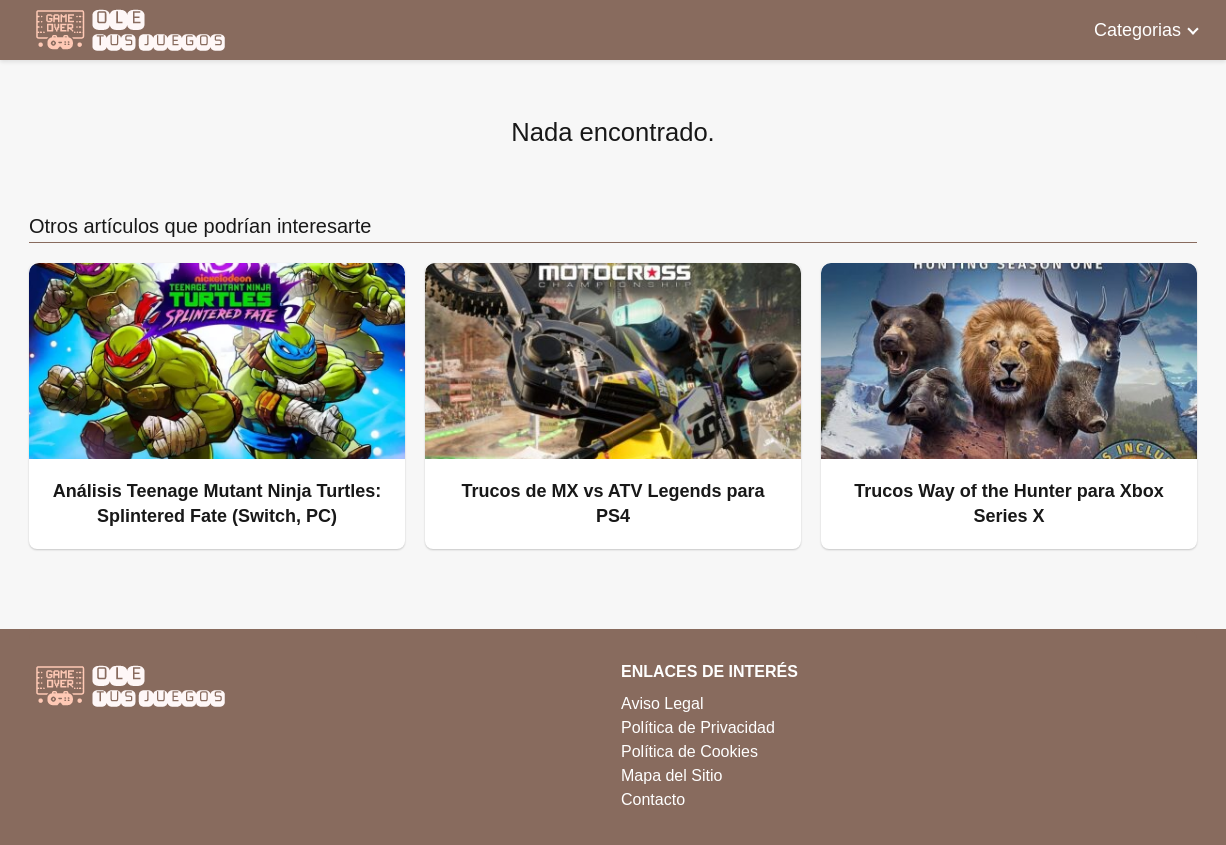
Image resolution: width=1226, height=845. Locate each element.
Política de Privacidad (698, 727)
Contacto (653, 799)
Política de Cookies (689, 751)
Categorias (1137, 30)
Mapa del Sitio (671, 775)
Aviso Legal (662, 703)
